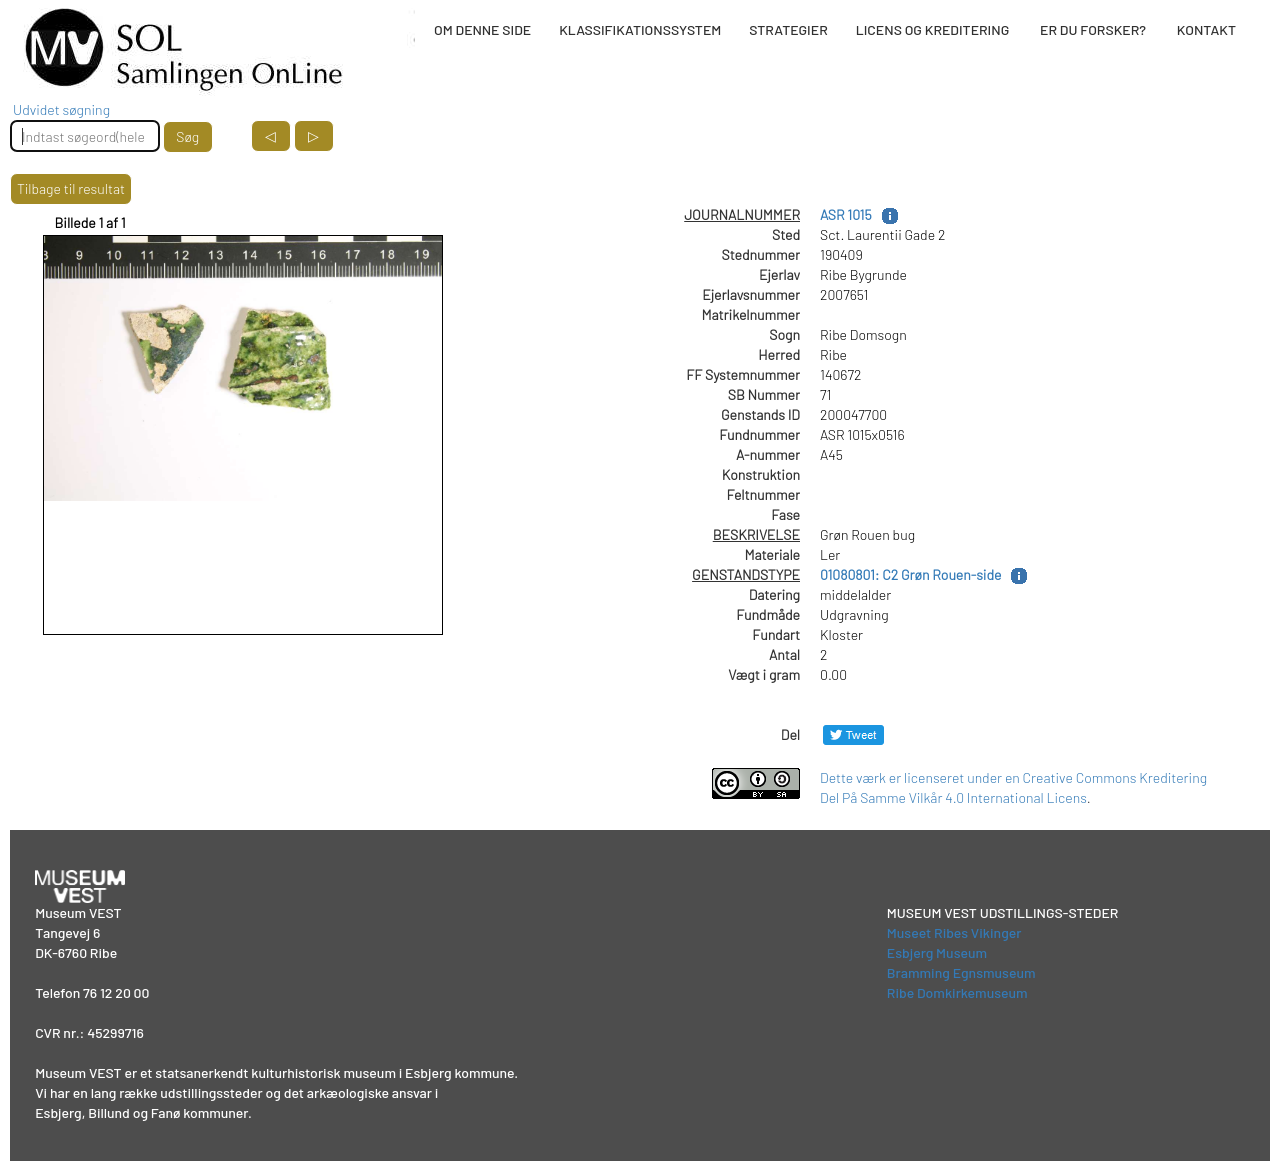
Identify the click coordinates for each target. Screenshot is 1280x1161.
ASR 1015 (846, 214)
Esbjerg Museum (937, 952)
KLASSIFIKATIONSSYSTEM (640, 29)
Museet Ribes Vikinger (954, 932)
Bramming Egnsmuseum (961, 972)
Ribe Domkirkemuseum (957, 992)
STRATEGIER (788, 29)
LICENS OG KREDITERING (933, 29)
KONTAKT (1206, 29)
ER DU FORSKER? (1093, 29)
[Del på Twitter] (853, 734)
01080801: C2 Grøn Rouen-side (910, 574)
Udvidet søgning (61, 109)
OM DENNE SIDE (482, 29)
